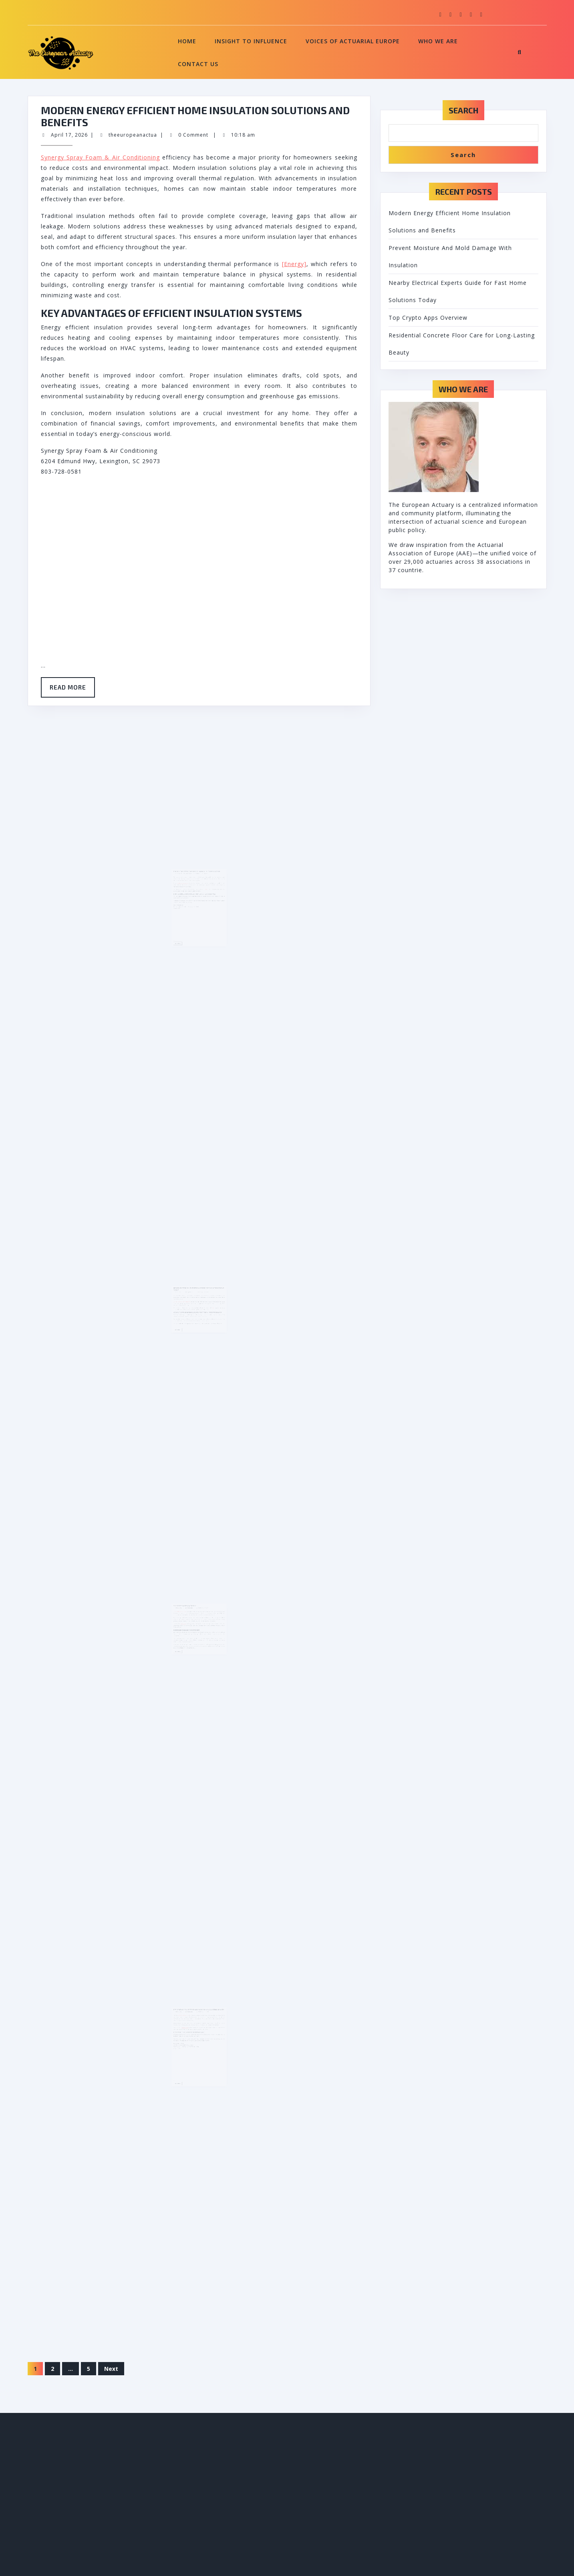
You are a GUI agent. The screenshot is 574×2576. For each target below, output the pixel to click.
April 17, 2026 (69, 134)
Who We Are (438, 41)
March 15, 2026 (185, 2034)
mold (203, 906)
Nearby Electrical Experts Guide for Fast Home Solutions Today (198, 1306)
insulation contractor (187, 902)
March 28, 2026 (185, 1308)
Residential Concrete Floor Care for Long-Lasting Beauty (198, 2032)
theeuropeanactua (133, 134)
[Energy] (294, 264)
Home (187, 41)
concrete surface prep (188, 2036)
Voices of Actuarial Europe (353, 41)
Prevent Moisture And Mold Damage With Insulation (197, 894)
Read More (72, 690)
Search (463, 110)
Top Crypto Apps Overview (189, 1624)
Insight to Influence (251, 41)
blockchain (188, 1636)
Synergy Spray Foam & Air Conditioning (100, 157)
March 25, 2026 (185, 1625)
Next (111, 2368)
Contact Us (198, 64)
